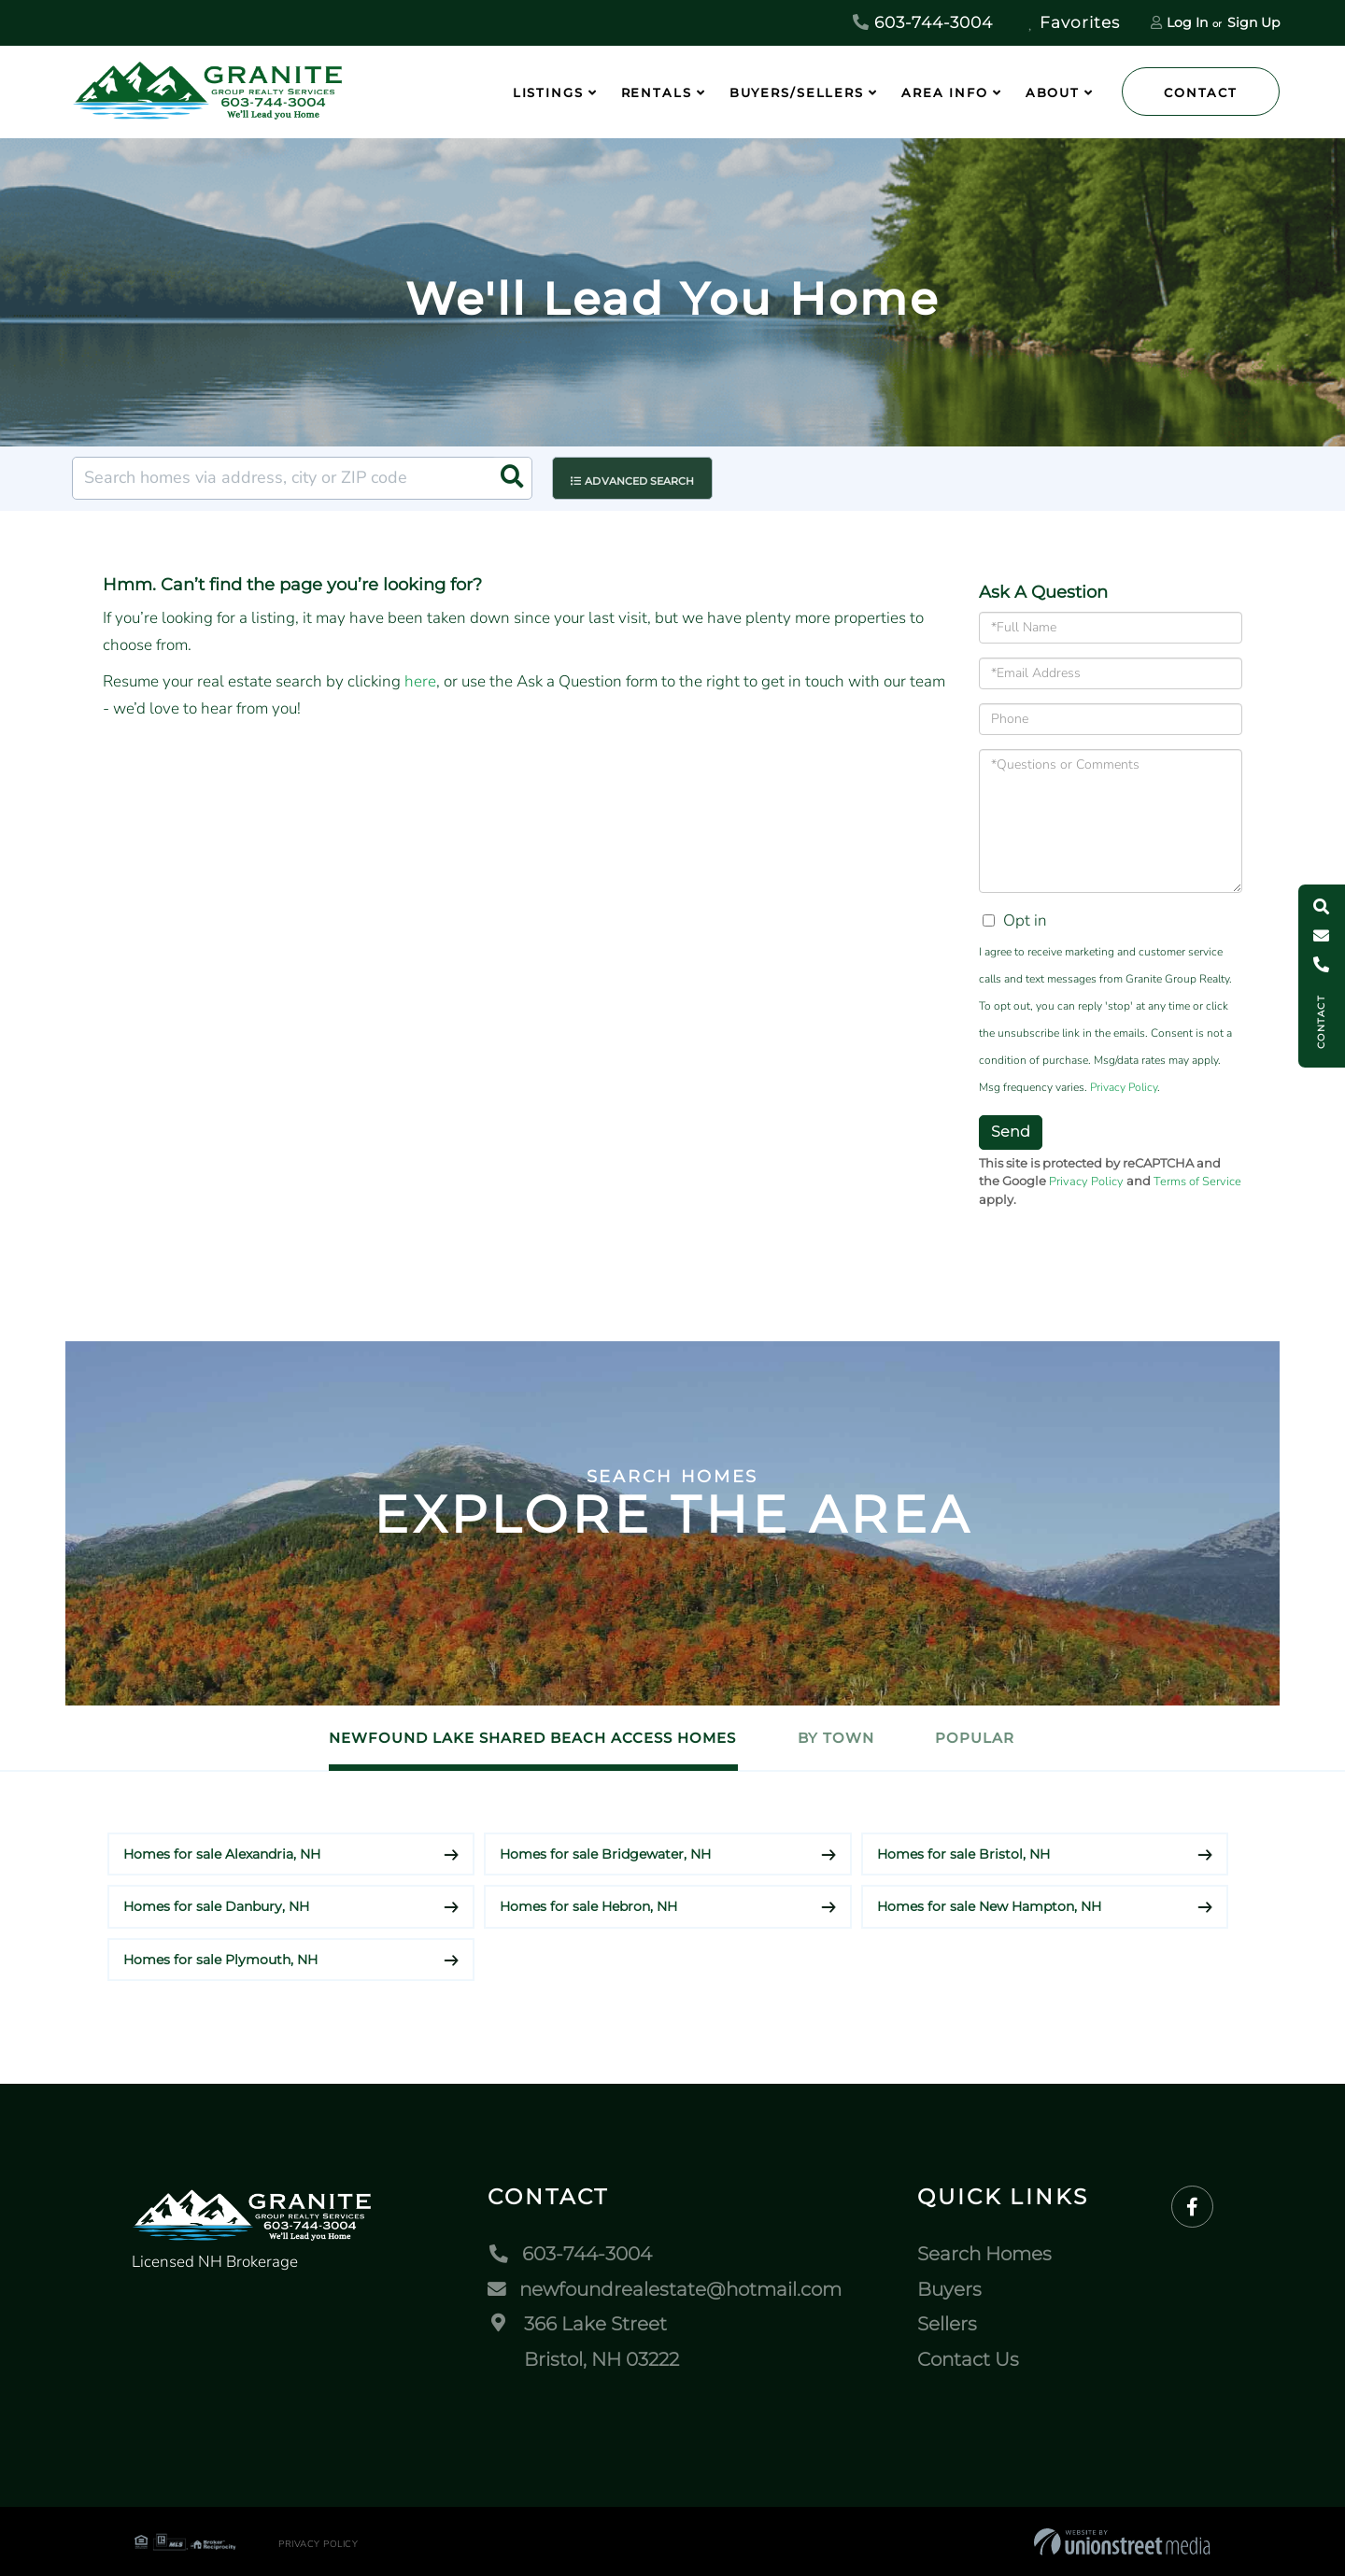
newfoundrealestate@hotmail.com (665, 2288)
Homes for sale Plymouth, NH (220, 1958)
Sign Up (1253, 22)
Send (1010, 1131)
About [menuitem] (1053, 92)
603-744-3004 (923, 22)
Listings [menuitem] (548, 92)
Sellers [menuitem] (947, 2324)
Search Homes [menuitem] (984, 2254)
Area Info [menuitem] (944, 92)
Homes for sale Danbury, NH (216, 1906)
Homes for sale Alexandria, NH (221, 1853)
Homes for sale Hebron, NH (588, 1906)
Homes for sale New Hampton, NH (989, 1906)
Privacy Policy (1123, 1087)
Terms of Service (1197, 1181)
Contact (1200, 92)
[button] (510, 478)
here (420, 681)
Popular (981, 1738)
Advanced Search (641, 479)
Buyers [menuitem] (949, 2288)
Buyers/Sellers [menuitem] (796, 92)
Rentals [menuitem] (656, 92)
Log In (1187, 22)
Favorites (1074, 22)
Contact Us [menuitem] (968, 2358)
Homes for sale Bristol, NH (963, 1853)
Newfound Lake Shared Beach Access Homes (526, 1738)
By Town (836, 1738)
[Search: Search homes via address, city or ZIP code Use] (302, 478)
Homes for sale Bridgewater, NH (605, 1853)
